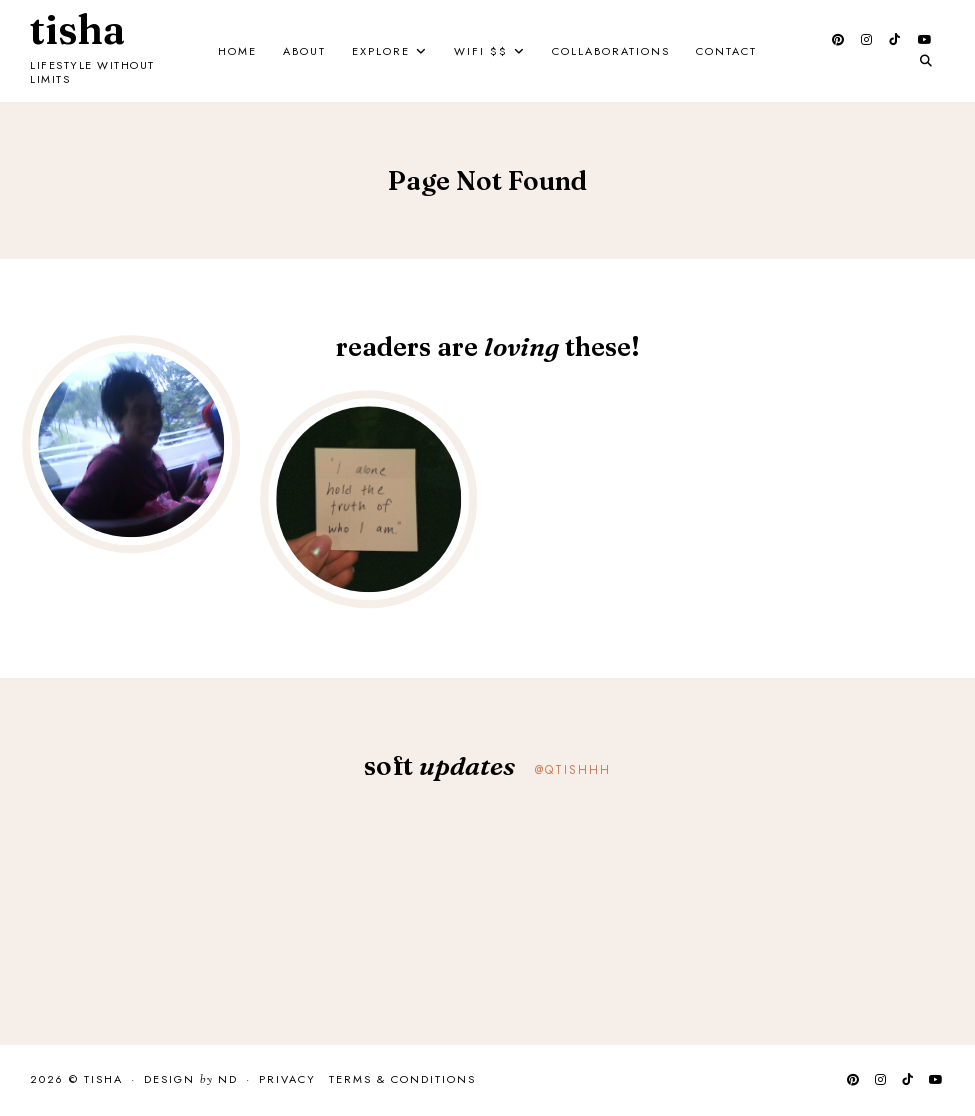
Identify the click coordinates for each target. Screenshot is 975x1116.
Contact (726, 51)
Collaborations (611, 51)
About (304, 51)
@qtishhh (573, 770)
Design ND (191, 1080)
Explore (381, 51)
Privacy (287, 1079)
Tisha (77, 30)
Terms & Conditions (402, 1079)
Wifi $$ (481, 51)
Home (237, 51)
